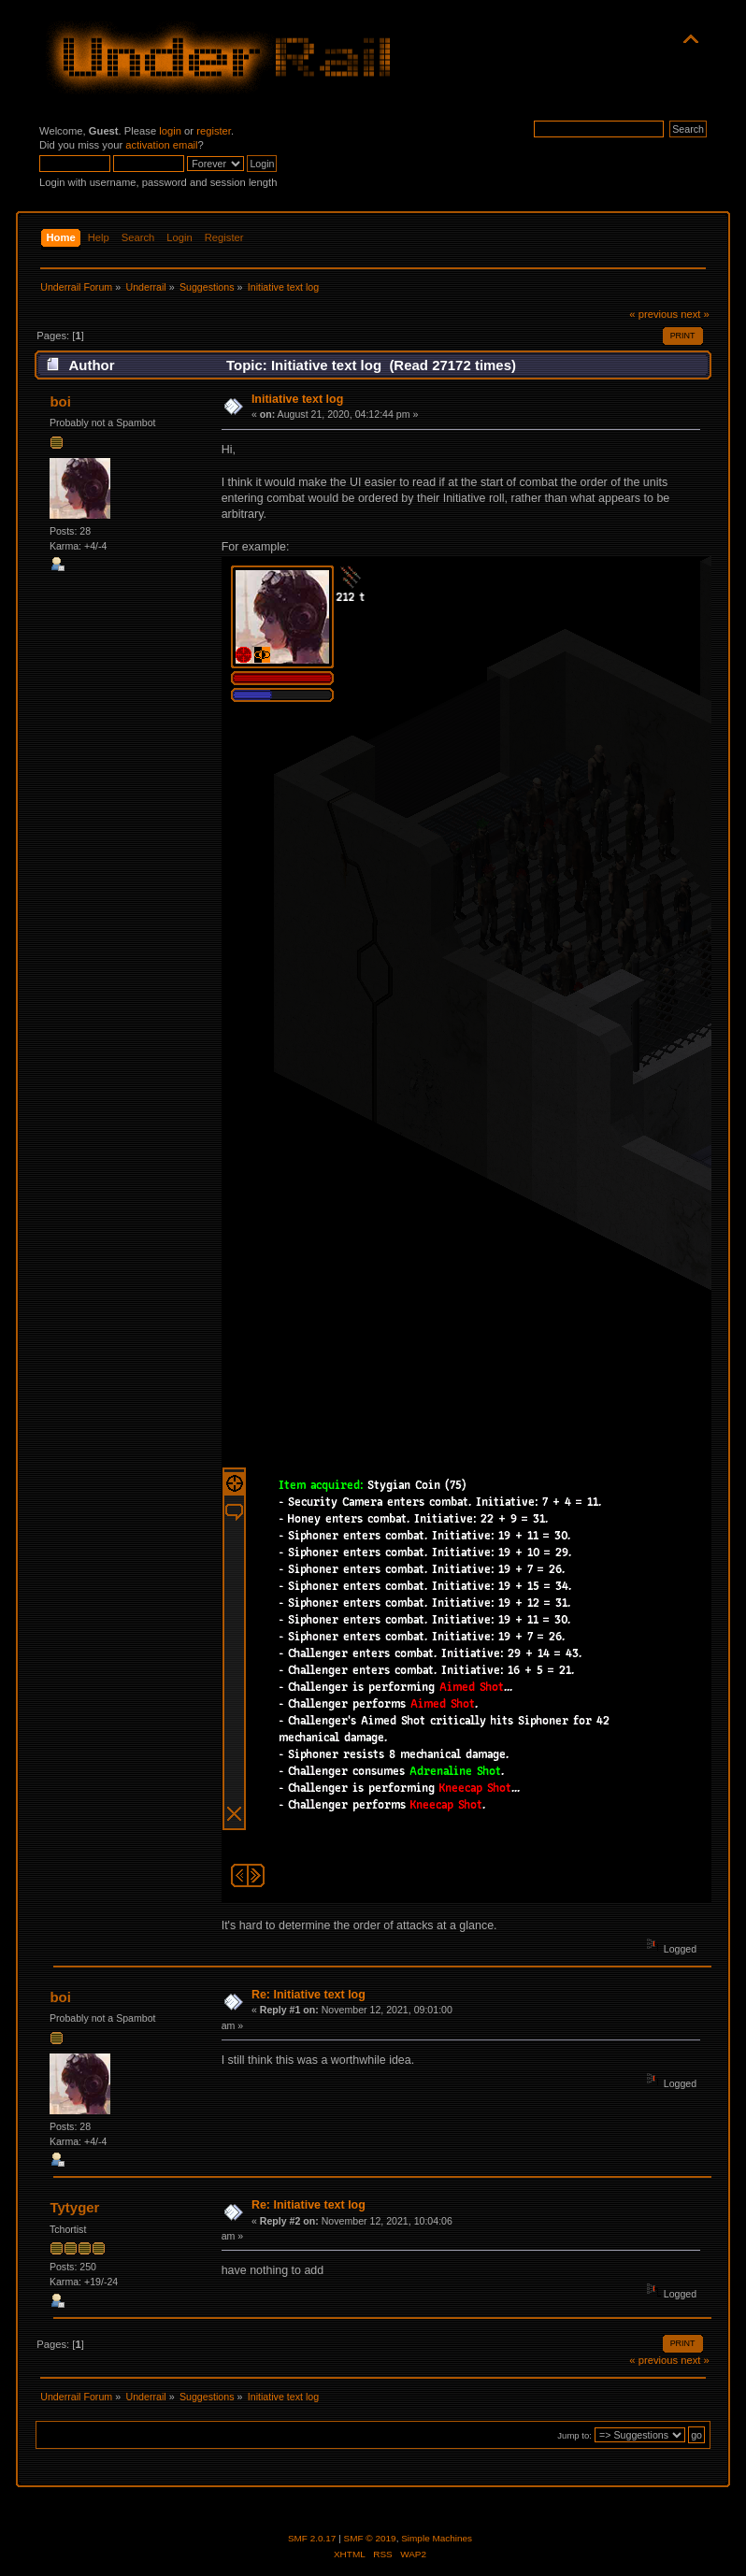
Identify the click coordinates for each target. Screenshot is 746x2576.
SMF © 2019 (370, 2538)
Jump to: (574, 2435)
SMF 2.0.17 (312, 2538)
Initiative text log (297, 399)
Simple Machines (436, 2538)
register (213, 130)
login (170, 130)
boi (60, 401)
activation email (161, 144)
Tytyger (74, 2207)
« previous (653, 314)
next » (695, 314)
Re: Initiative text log (308, 1994)
